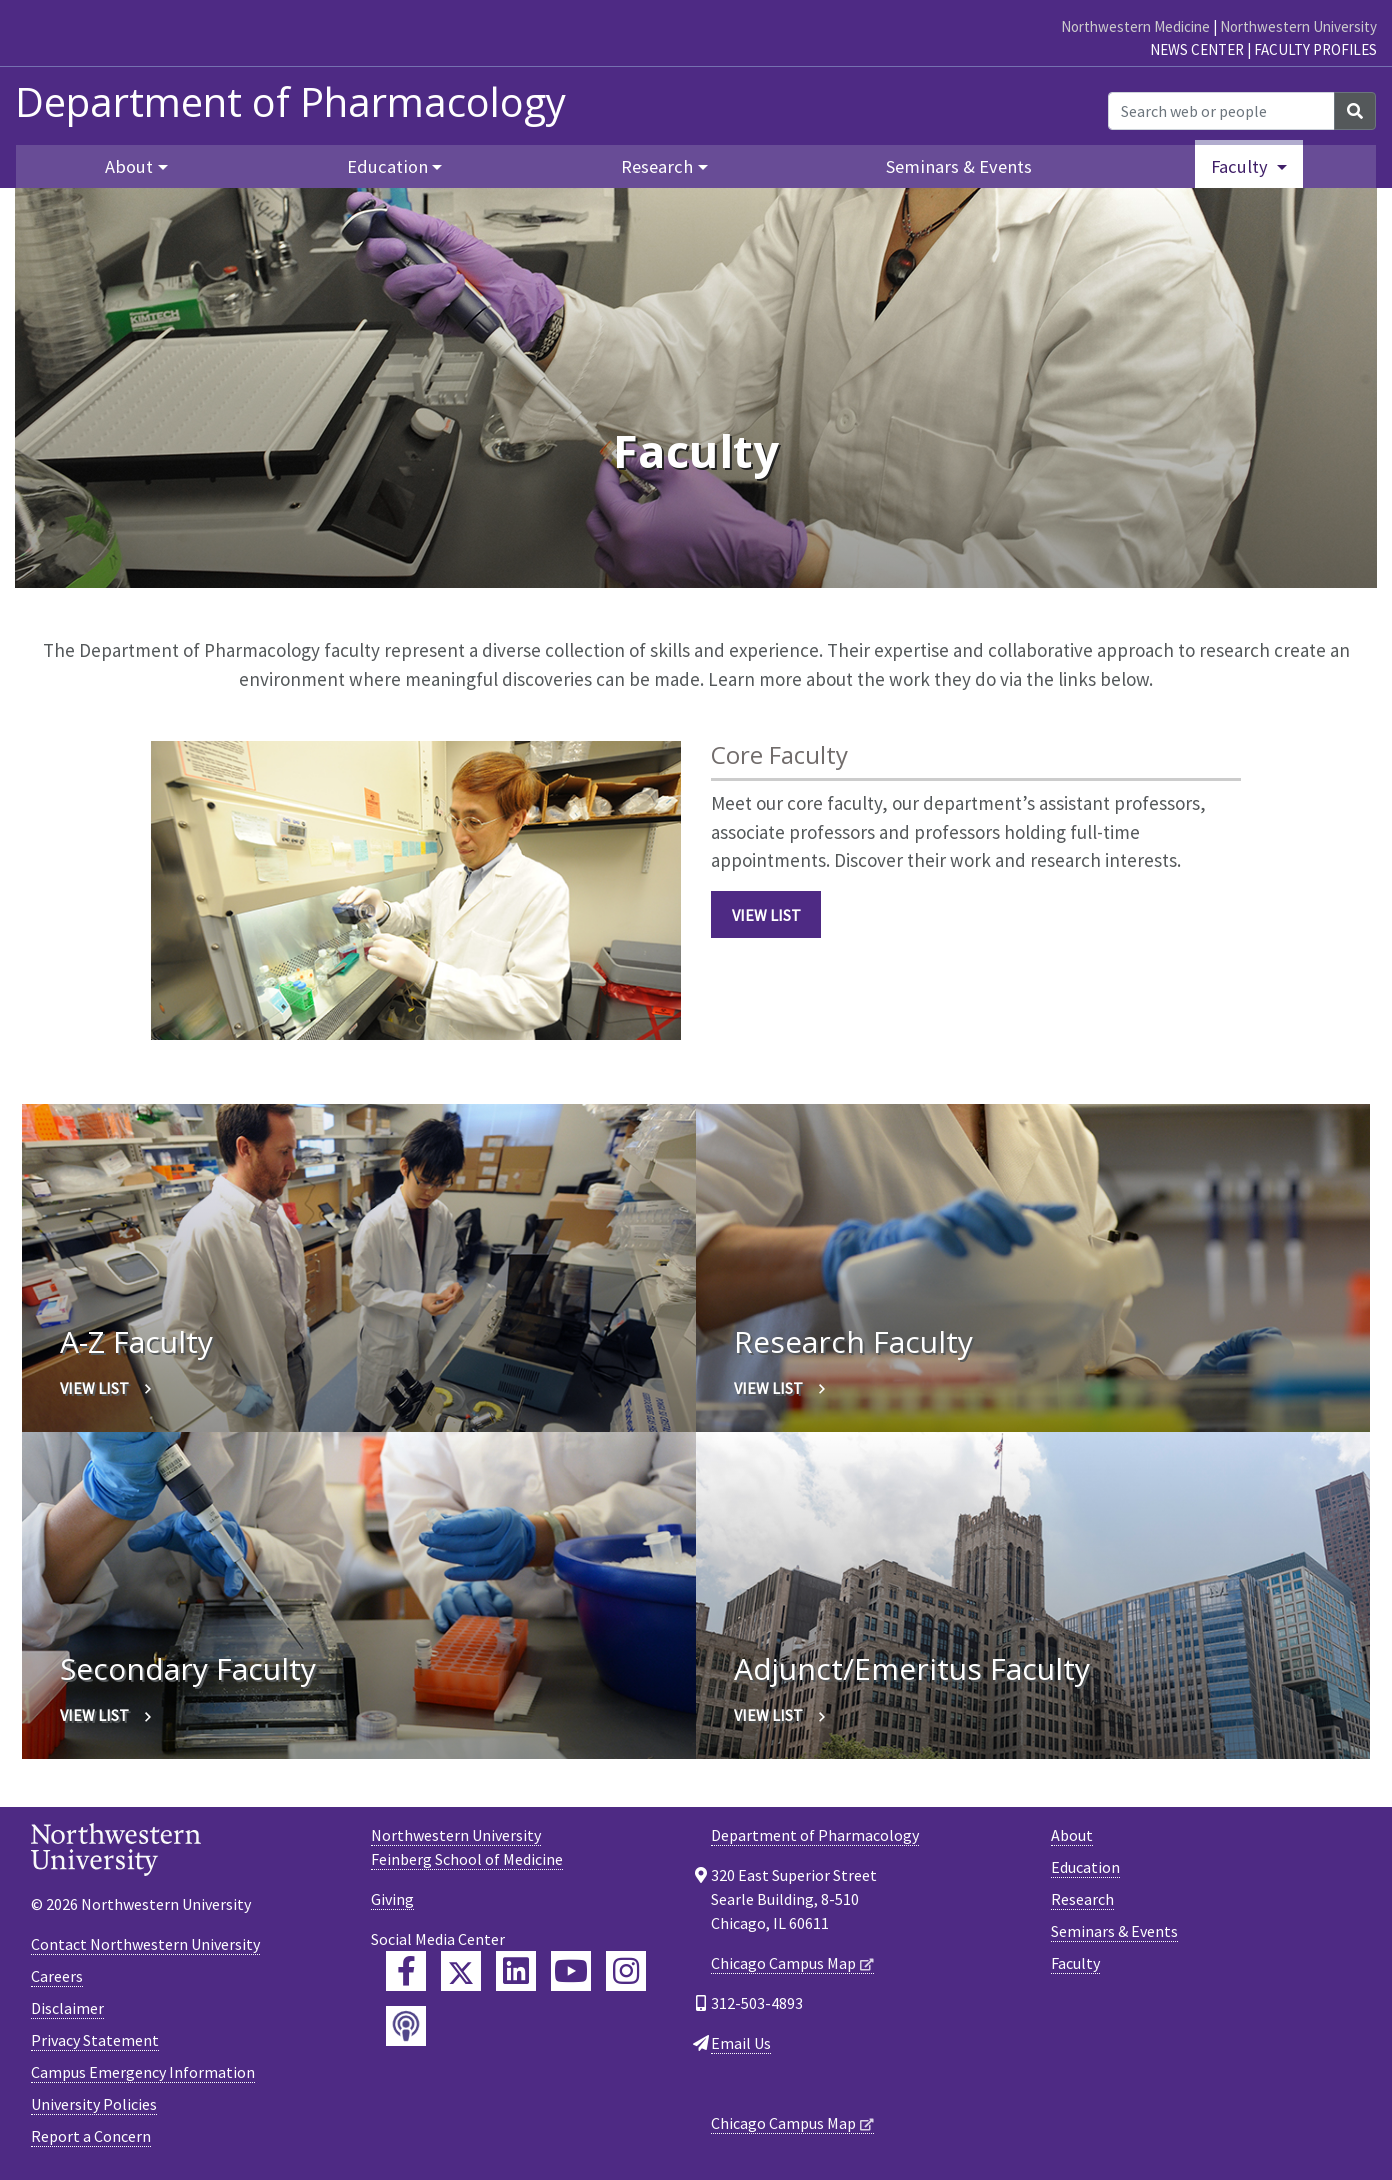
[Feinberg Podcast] (406, 2026)
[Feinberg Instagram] (626, 1971)
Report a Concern (91, 2136)
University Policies (94, 2104)
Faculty (1075, 1963)
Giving (392, 1899)
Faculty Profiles (1315, 49)
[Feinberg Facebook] (406, 1971)
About (1072, 1835)
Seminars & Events (959, 166)
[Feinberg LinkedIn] (516, 1971)
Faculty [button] (1241, 166)
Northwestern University (1298, 26)
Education (1085, 1867)
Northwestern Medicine (1135, 26)
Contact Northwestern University (145, 1944)
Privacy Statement (95, 2040)
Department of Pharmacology (290, 102)
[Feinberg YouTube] (571, 1971)
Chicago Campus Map (783, 1963)
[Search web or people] (1221, 111)
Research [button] (657, 166)
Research (1082, 1899)
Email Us (741, 2043)
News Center (1197, 49)
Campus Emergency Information (143, 2072)
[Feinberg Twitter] (461, 1971)
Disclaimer (67, 2008)
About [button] (129, 166)
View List (766, 915)
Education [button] (387, 166)
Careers (57, 1976)
